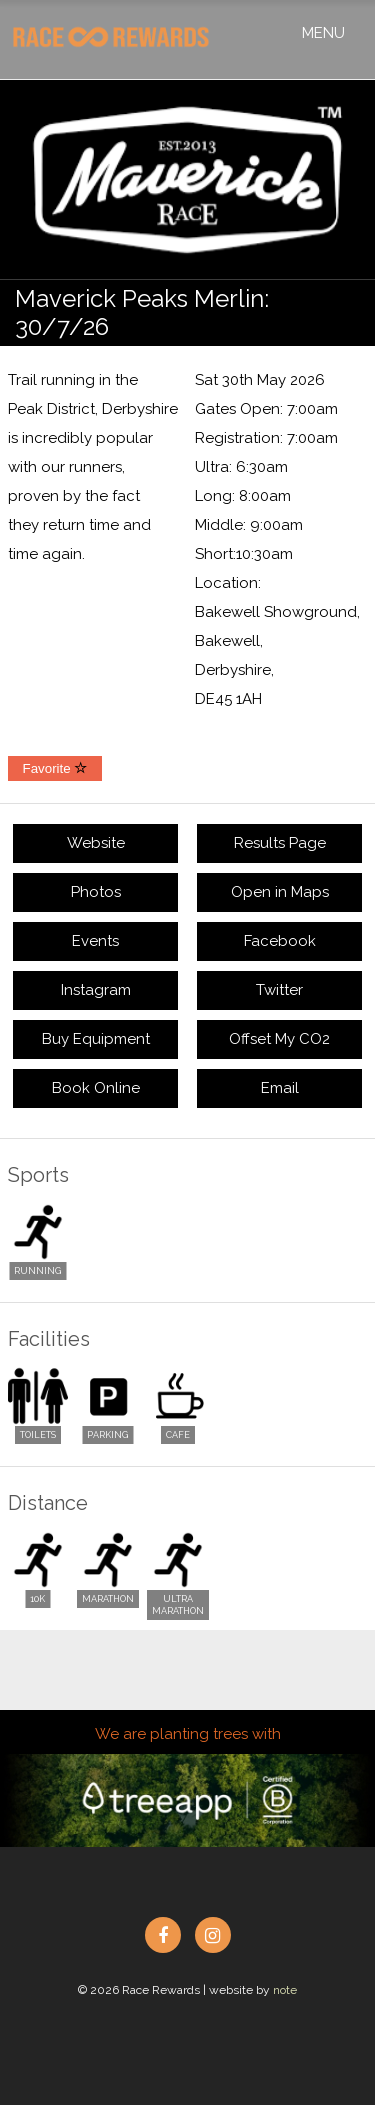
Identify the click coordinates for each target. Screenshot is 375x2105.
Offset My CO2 (279, 1039)
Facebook (280, 941)
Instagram (96, 990)
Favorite (55, 768)
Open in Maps (280, 892)
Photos (96, 892)
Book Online (96, 1088)
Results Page (280, 843)
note (285, 1990)
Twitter (279, 990)
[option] (187, 180)
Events (95, 941)
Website (96, 843)
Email (280, 1088)
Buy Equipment (96, 1039)
